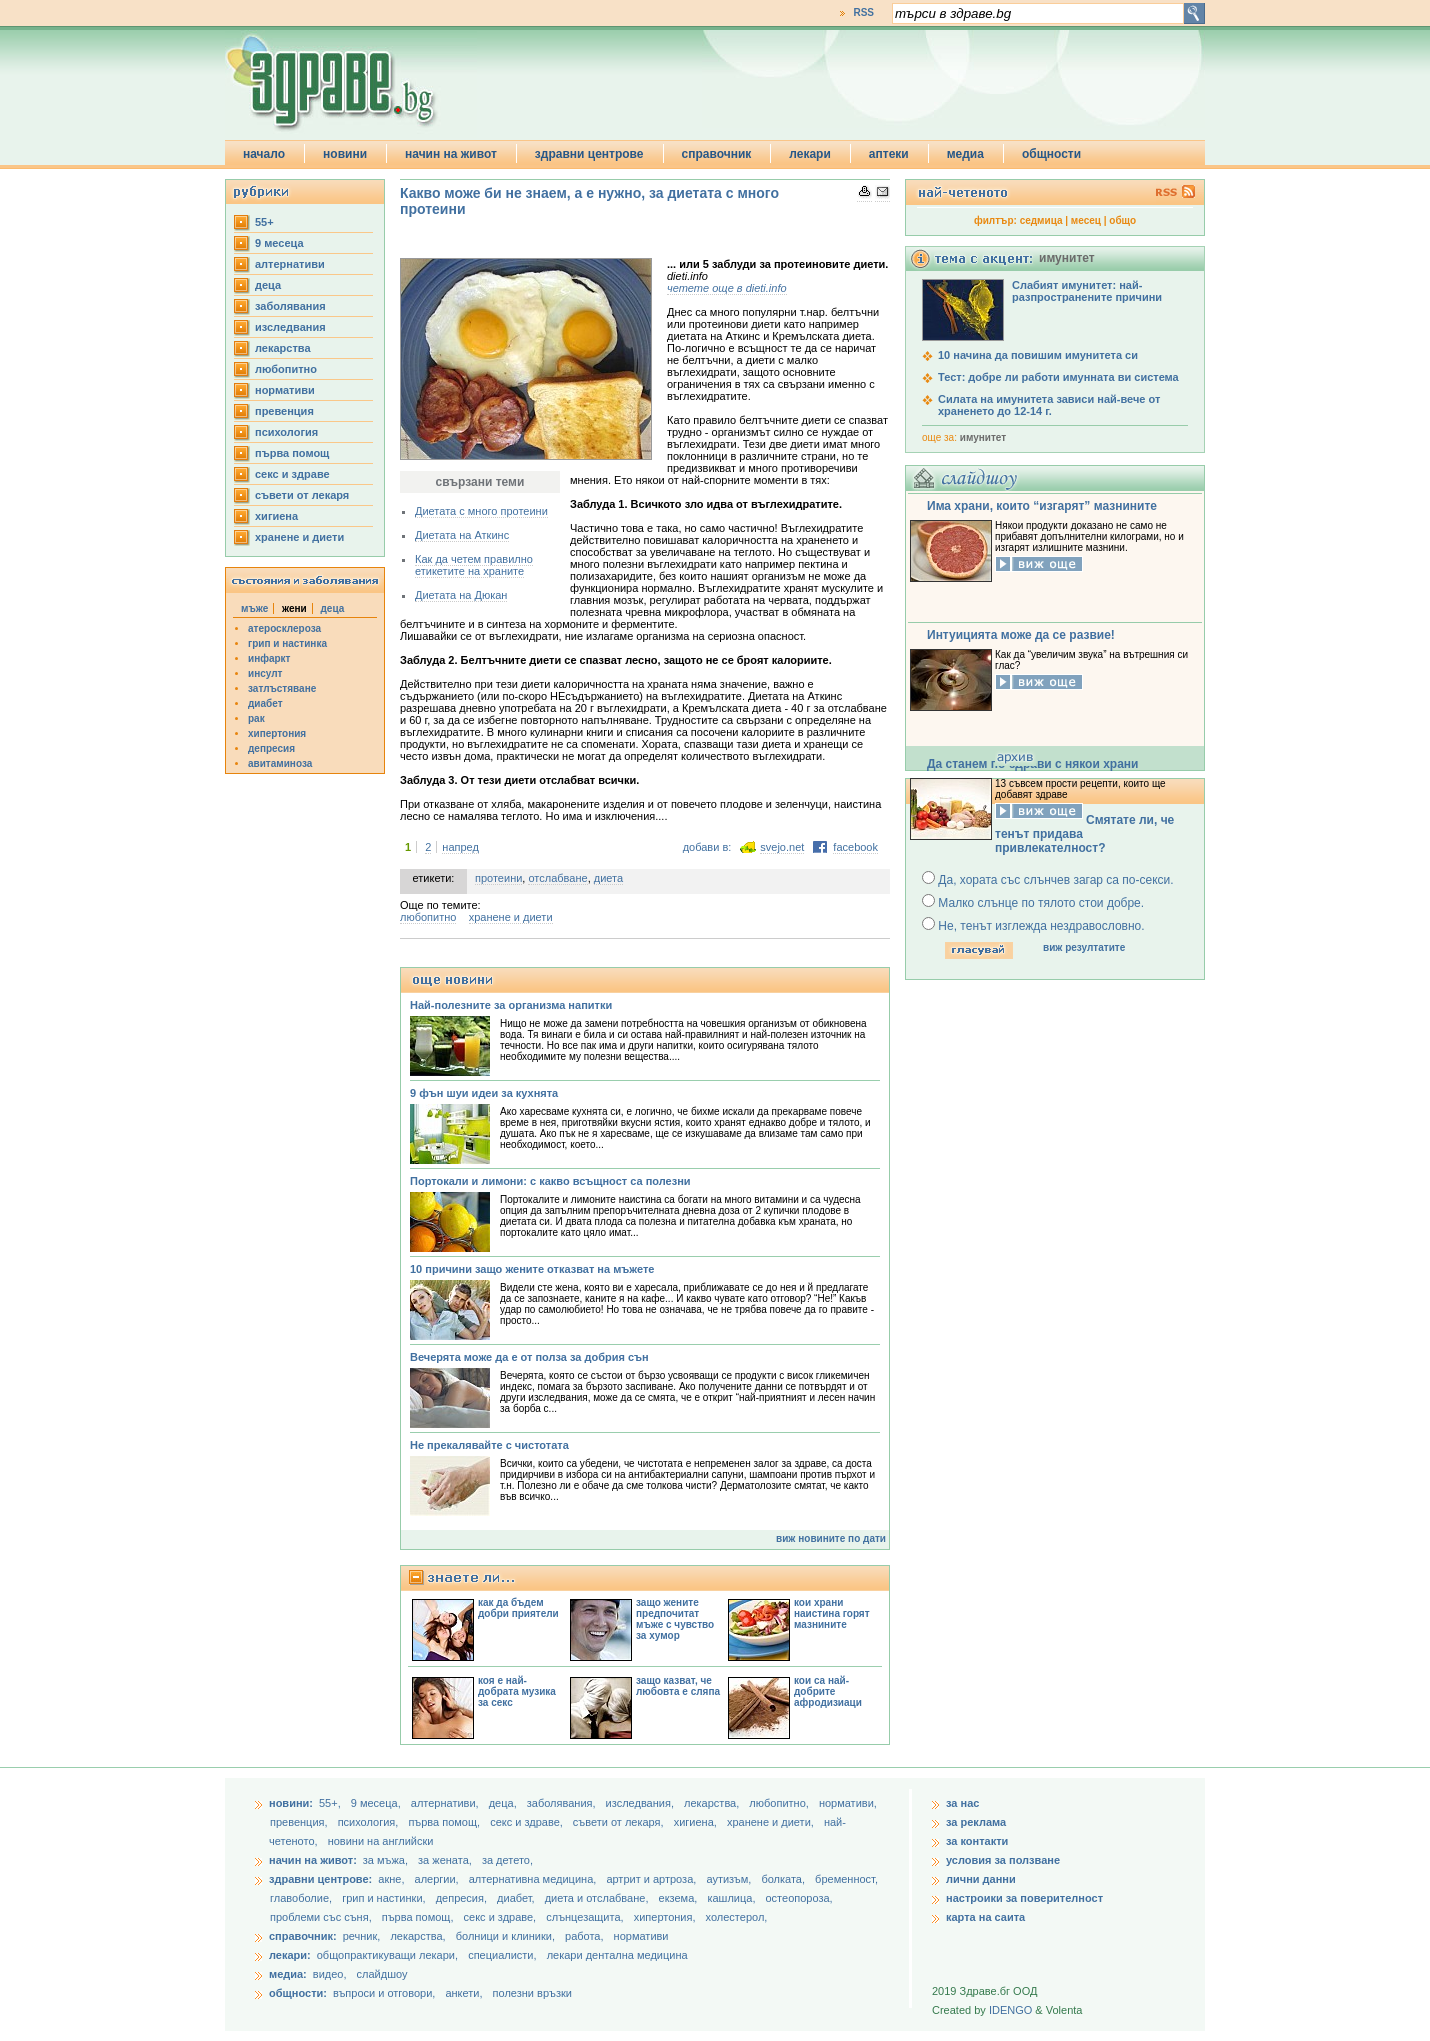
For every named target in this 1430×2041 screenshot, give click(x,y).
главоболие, (302, 1898)
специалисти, (502, 1955)
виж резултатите (1084, 947)
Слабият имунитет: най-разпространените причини (1087, 291)
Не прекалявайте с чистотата (489, 1445)
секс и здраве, (528, 1822)
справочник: (303, 1936)
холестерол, (737, 1917)
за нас (962, 1803)
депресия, (463, 1898)
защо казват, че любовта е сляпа (678, 1686)
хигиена (276, 516)
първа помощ (292, 453)
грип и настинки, (385, 1898)
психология (286, 432)
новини (345, 154)
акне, (392, 1879)
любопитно (286, 369)
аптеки (889, 154)
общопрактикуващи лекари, (387, 1955)
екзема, (680, 1898)
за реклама (976, 1822)
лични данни (981, 1879)
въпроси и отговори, (384, 1993)
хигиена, (697, 1822)
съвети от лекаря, (620, 1822)
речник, (362, 1936)
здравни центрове (589, 154)
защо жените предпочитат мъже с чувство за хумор (675, 1619)
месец (1086, 220)
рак (256, 718)
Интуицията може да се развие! (1021, 635)
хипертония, (666, 1917)
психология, (370, 1822)
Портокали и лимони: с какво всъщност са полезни (550, 1181)
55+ (264, 222)
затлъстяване (282, 688)
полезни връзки (532, 1993)
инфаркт (269, 658)
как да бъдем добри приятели (518, 1608)
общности (1051, 154)
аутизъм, (730, 1879)
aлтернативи (290, 264)
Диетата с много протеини (481, 511)
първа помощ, (445, 1822)
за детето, (507, 1860)
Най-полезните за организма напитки (511, 1005)
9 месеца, (377, 1803)
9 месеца (279, 243)
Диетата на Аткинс (462, 535)
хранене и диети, (772, 1822)
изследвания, (641, 1803)
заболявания (290, 306)
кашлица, (732, 1898)
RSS (863, 12)
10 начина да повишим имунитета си (1038, 355)
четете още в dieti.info (727, 288)
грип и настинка (287, 643)
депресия (271, 748)
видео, (330, 1974)
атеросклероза (284, 628)
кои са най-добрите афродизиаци (828, 1691)
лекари (810, 154)
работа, (584, 1936)
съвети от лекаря (302, 495)
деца (268, 285)
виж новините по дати (831, 1538)
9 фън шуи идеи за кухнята (484, 1093)
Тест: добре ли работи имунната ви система (1058, 377)
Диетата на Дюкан (461, 595)
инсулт (265, 673)
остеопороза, (799, 1898)
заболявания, (563, 1803)
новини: (291, 1803)
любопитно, (780, 1803)
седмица (1041, 220)
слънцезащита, (586, 1917)
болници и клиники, (505, 1936)
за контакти (977, 1841)
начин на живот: (313, 1860)
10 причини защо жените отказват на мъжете (532, 1269)
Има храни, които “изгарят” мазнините (1042, 506)
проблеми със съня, (322, 1917)
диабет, (517, 1898)
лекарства (283, 348)
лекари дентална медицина (617, 1955)
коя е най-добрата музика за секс (517, 1691)
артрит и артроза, (652, 1879)
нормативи (285, 390)
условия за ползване (1003, 1860)
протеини (498, 878)
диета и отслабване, (598, 1898)
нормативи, (848, 1803)
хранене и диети (299, 537)
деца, (504, 1803)
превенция (284, 411)
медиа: (288, 1974)
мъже (254, 608)
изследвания (290, 327)
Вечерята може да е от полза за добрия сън (529, 1357)
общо (1122, 220)
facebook (855, 847)
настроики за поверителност (1024, 1898)
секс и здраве (292, 474)
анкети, (463, 1993)
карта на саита (985, 1917)
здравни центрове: (320, 1879)
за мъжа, (385, 1860)
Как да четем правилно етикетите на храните (474, 565)
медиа (965, 154)
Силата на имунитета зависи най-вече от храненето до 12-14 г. (1049, 405)
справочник (717, 154)
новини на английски (381, 1841)
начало (264, 154)
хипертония (277, 733)
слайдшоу (382, 1974)
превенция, (300, 1822)
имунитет (983, 437)
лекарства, (713, 1803)
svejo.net (782, 847)
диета (608, 878)
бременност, (846, 1879)
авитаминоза (280, 763)
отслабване (557, 878)
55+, (331, 1803)
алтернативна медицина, (534, 1879)
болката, (784, 1879)
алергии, (438, 1879)
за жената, (445, 1860)
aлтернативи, (446, 1803)
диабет (265, 703)
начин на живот (451, 154)
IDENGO (1010, 2010)
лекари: (290, 1955)
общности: (298, 1993)
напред (460, 847)
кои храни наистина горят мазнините (832, 1613)
